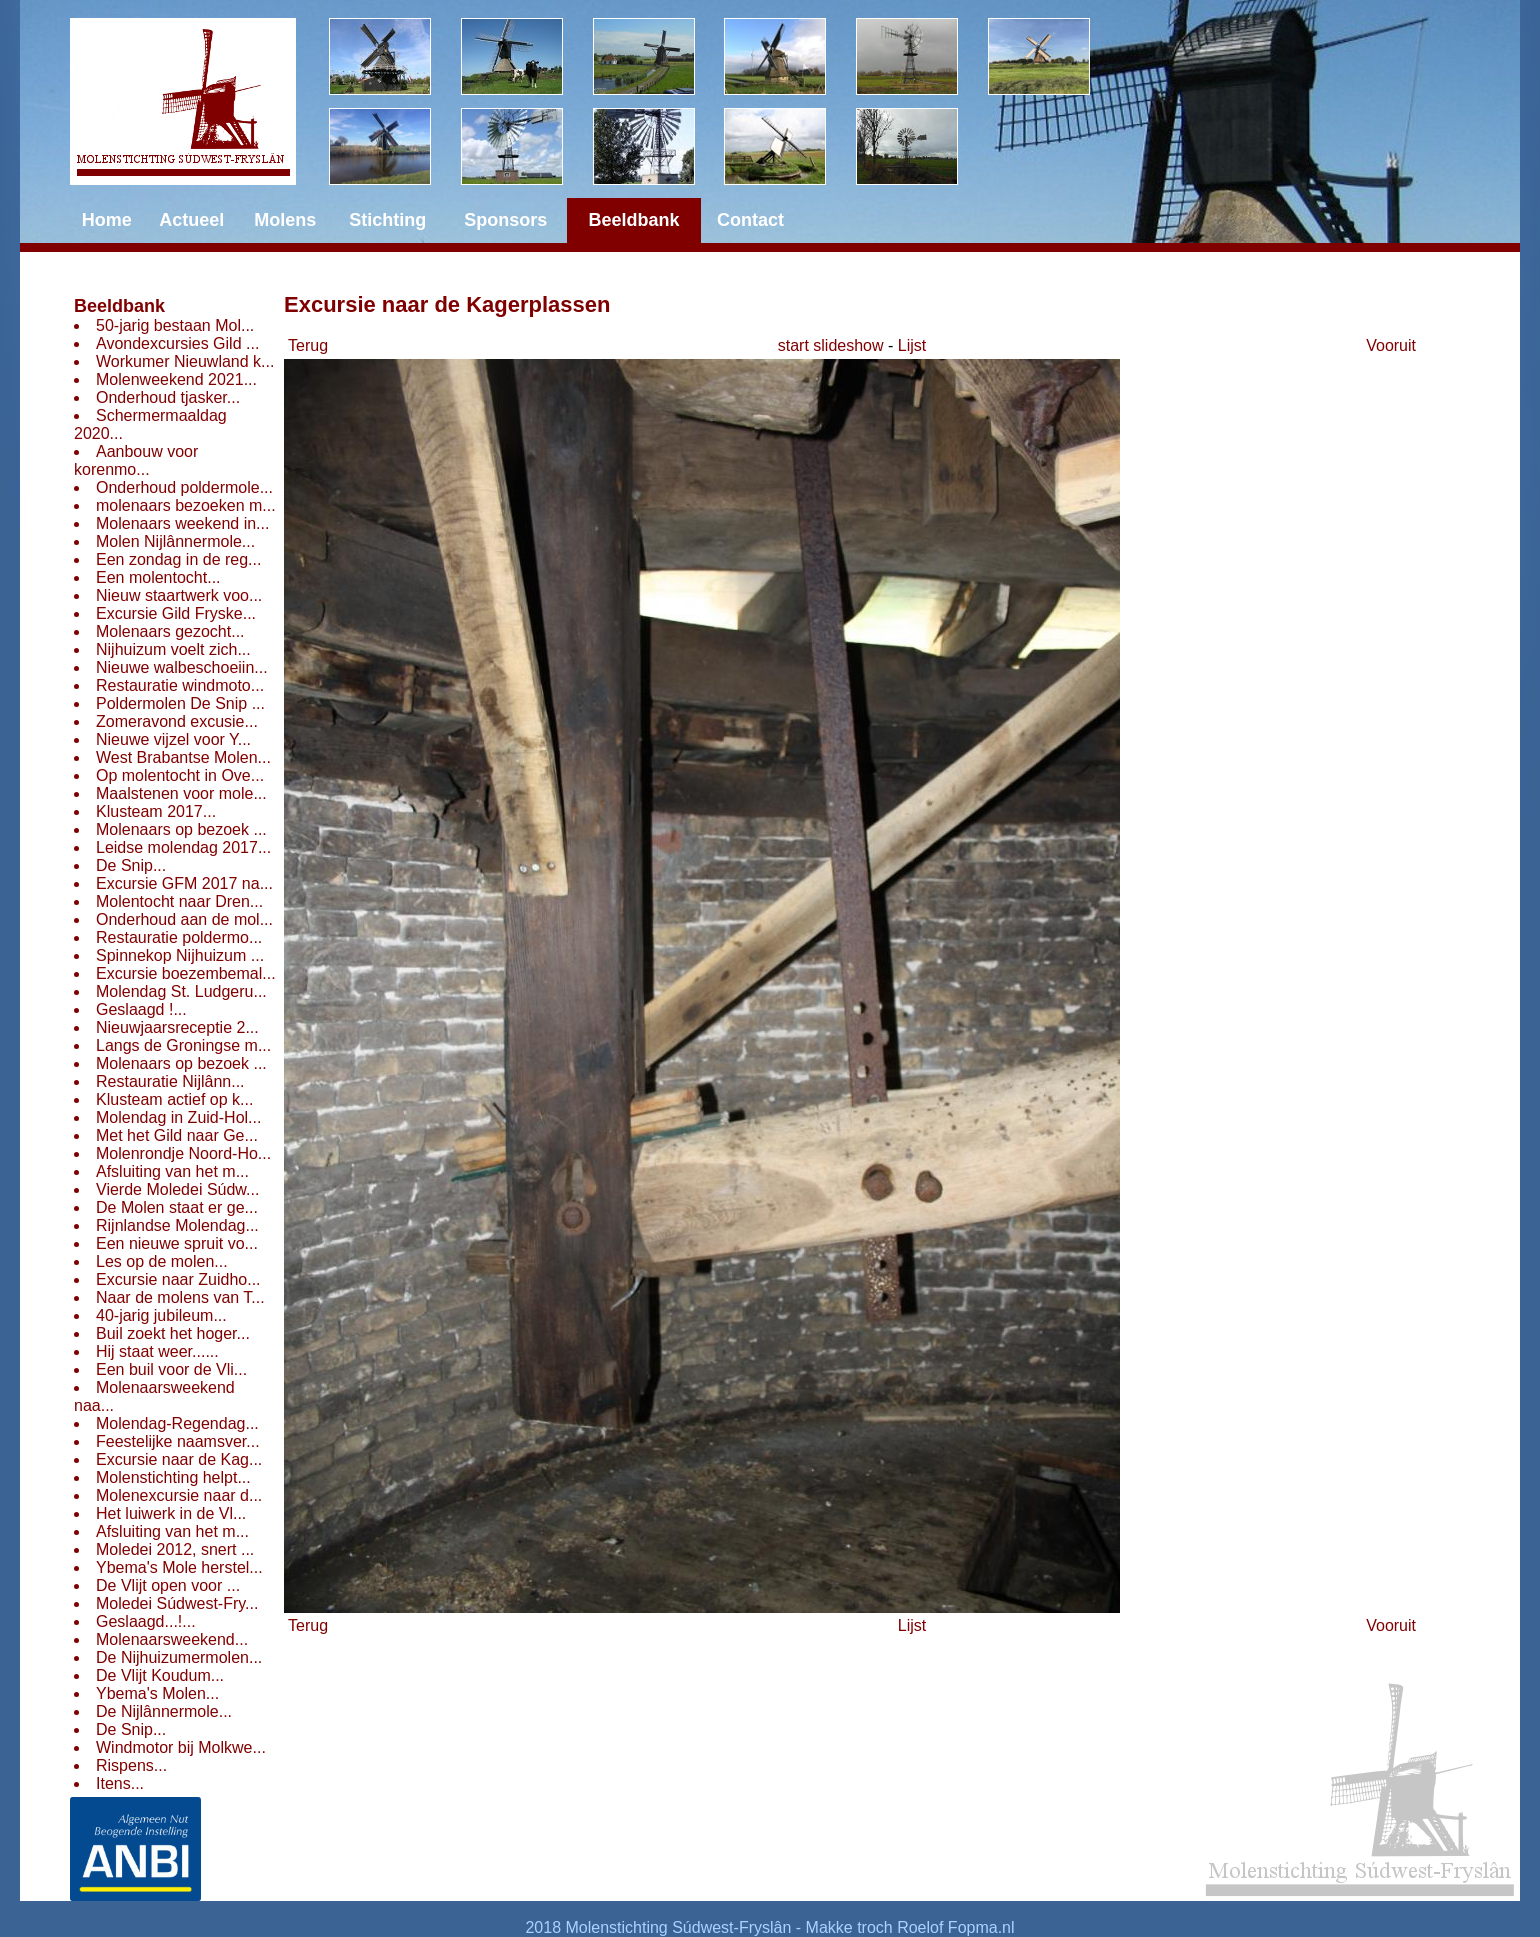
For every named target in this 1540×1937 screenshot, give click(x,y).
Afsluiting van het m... (172, 1171)
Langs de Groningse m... (183, 1045)
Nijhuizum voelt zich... (173, 649)
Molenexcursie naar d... (179, 1495)
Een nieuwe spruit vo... (177, 1243)
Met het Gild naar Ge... (177, 1135)
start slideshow (831, 345)
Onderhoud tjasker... (168, 397)
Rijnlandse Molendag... (177, 1225)
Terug (308, 345)
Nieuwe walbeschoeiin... (182, 667)
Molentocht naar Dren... (179, 901)
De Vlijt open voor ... (168, 1585)
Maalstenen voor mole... (181, 793)
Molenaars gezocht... (170, 631)
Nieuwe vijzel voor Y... (173, 739)
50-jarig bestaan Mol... (175, 325)
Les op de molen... (162, 1261)
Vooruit (1391, 345)
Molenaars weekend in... (182, 523)
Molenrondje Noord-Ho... (183, 1153)
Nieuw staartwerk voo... (179, 595)
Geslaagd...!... (146, 1621)
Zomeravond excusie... (177, 721)
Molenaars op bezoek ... (181, 829)
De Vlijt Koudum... (160, 1675)
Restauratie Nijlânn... (170, 1081)
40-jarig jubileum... (161, 1315)
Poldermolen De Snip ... (180, 703)
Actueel (191, 220)
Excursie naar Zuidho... (178, 1279)
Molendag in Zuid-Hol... (178, 1117)
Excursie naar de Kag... (179, 1459)
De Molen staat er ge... (177, 1207)
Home (107, 220)
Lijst (912, 345)
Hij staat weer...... (157, 1351)
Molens (285, 220)
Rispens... (131, 1765)
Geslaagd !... (141, 1009)
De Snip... (131, 865)
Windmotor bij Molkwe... (181, 1747)
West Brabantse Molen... (183, 757)
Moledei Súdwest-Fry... (177, 1603)
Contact (750, 220)
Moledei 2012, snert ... (175, 1549)
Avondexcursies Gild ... (177, 343)
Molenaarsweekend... (172, 1639)
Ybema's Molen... (157, 1693)
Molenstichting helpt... (173, 1477)
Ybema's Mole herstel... (179, 1567)
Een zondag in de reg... (178, 559)
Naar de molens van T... (180, 1297)
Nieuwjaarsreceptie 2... (177, 1027)
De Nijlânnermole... (164, 1711)
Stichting (387, 220)
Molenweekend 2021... (176, 379)
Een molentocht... (158, 577)
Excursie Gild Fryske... (176, 613)
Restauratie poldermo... (179, 937)
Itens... (120, 1783)
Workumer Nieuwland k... (185, 361)
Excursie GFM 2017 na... (184, 883)
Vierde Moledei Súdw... (177, 1189)
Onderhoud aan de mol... (184, 919)
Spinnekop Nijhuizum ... (180, 955)
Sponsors (505, 220)
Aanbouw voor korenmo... (136, 460)
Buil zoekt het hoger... (173, 1333)
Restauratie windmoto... (180, 685)
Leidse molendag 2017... (183, 847)
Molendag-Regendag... (177, 1423)
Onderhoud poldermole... (184, 487)
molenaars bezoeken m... (186, 505)
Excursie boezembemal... (186, 973)
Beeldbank (119, 306)
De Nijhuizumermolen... (179, 1657)
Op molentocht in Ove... (180, 775)
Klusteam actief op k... (174, 1099)
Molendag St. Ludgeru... (181, 991)
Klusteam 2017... (156, 811)
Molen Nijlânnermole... (175, 541)
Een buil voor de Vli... (171, 1369)
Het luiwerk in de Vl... (171, 1513)
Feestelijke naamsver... (178, 1441)
